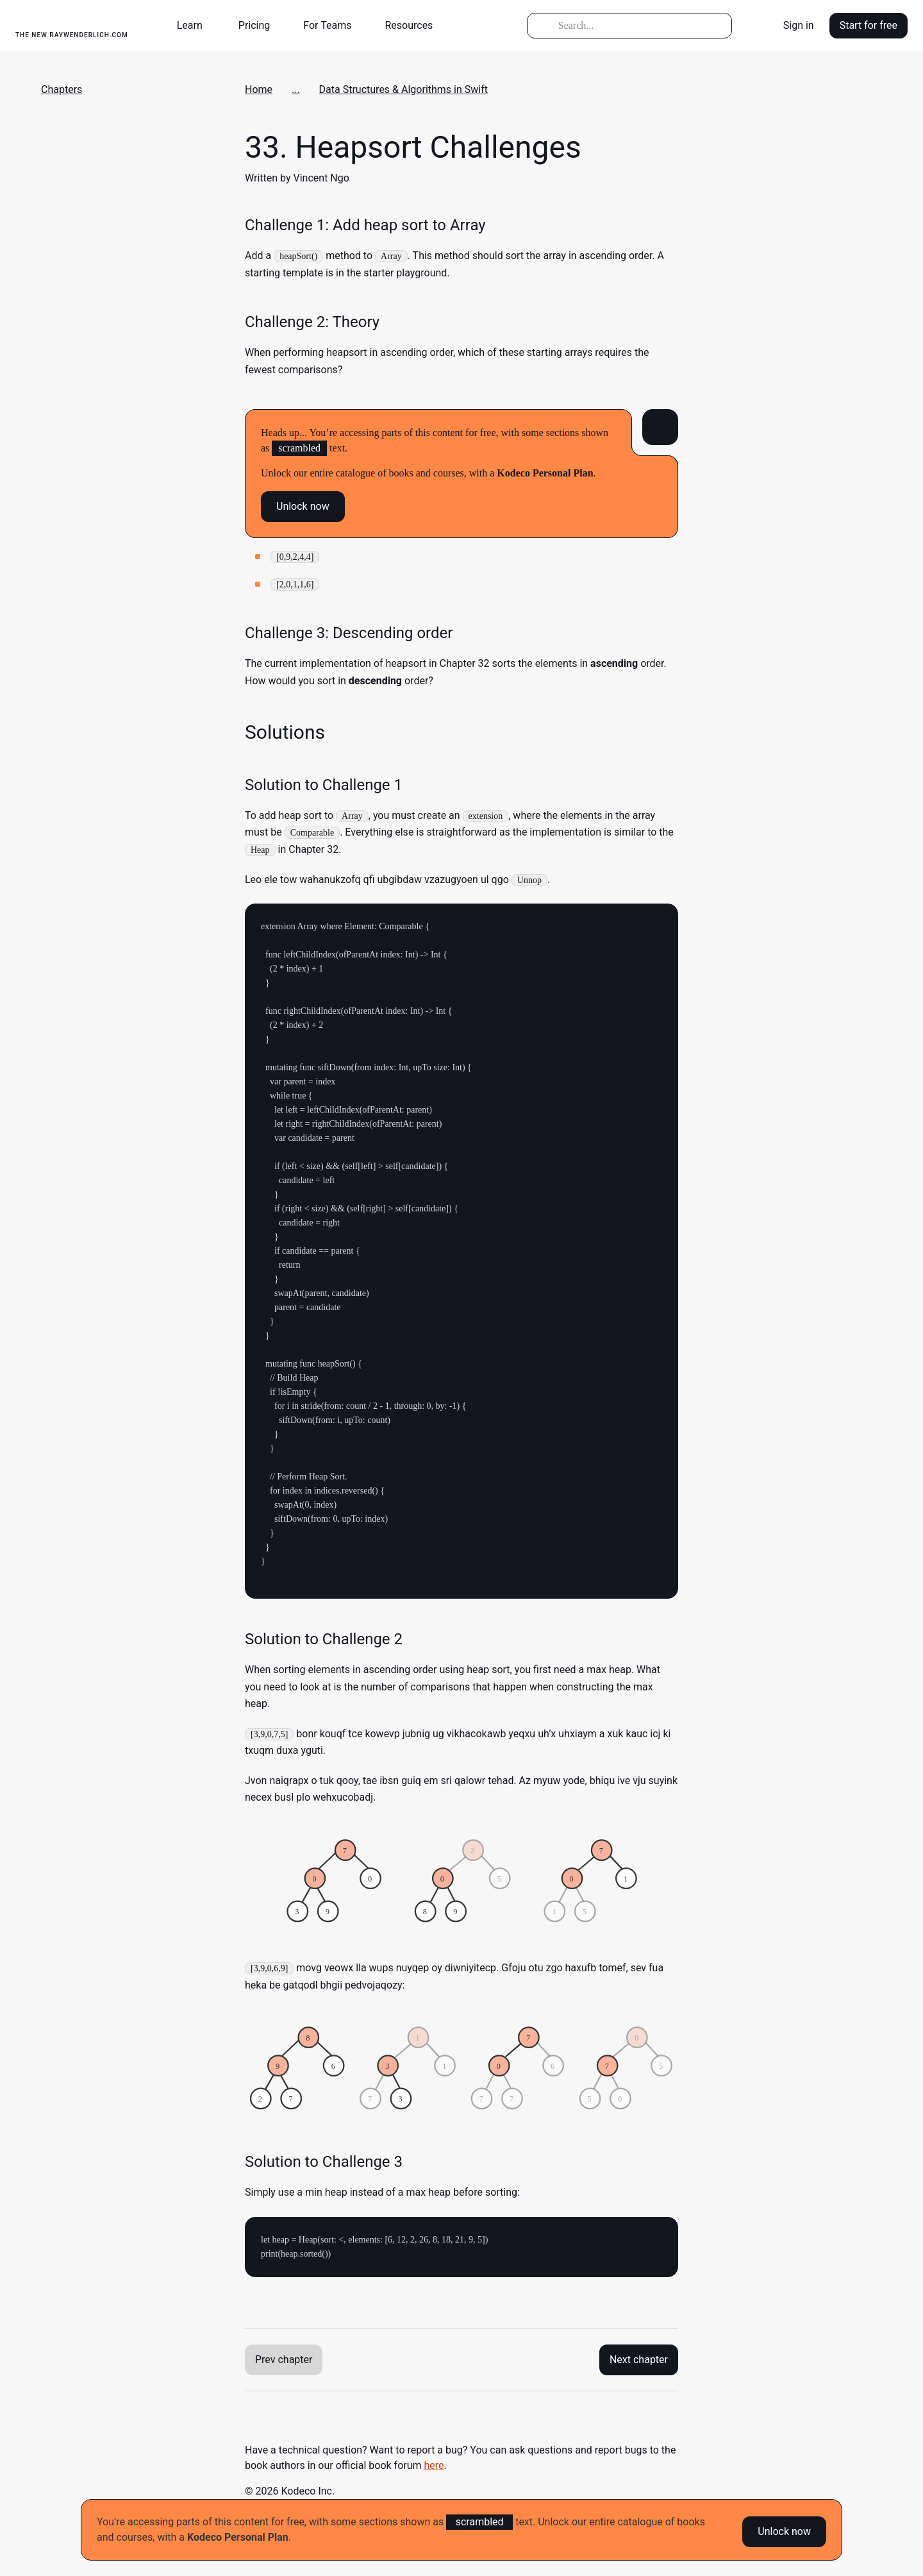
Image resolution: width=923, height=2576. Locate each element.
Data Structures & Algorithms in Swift (403, 89)
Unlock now (784, 2529)
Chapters (61, 89)
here (434, 2465)
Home (258, 89)
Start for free (868, 25)
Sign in (798, 25)
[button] (195, 25)
